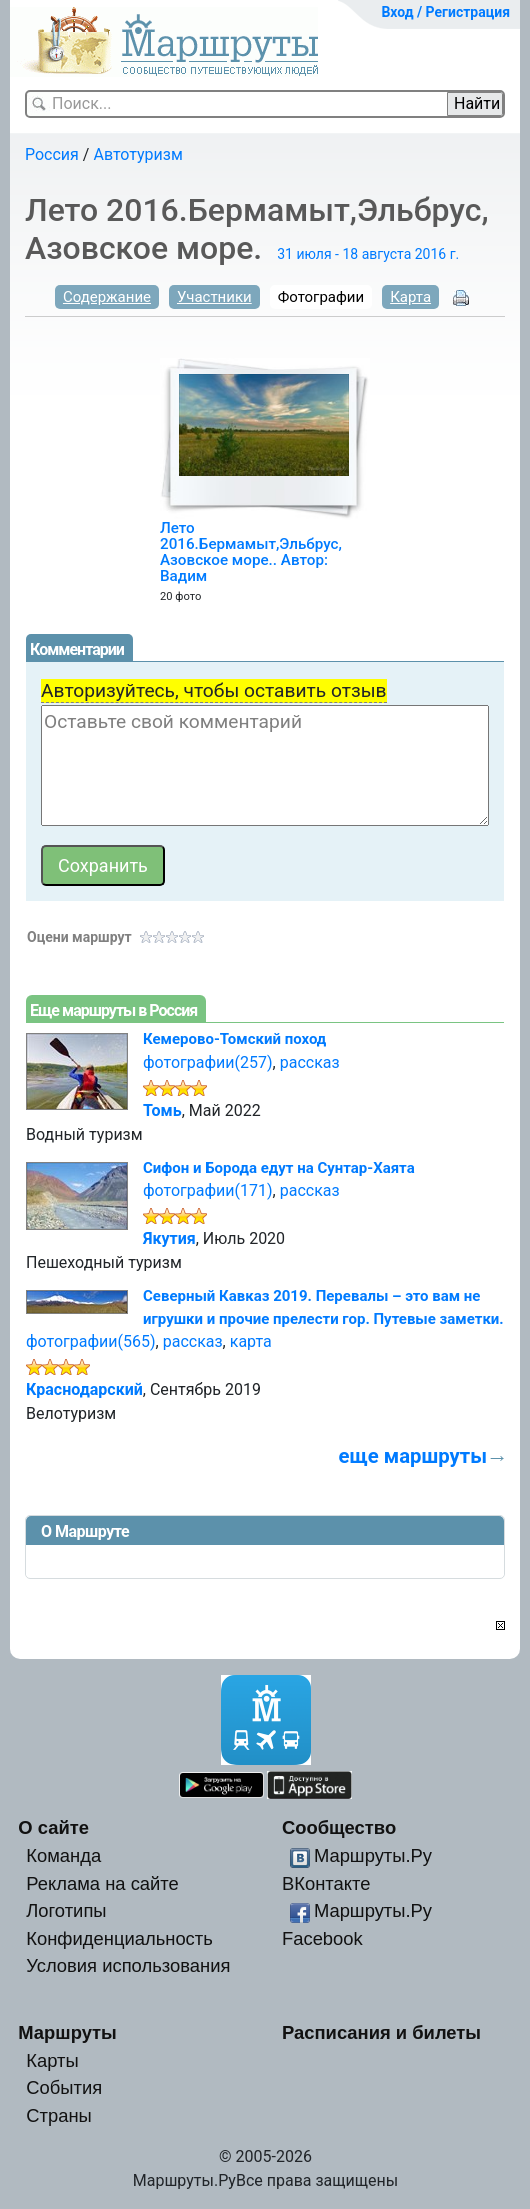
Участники (214, 297)
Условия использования (128, 1965)
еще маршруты (413, 1456)
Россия (52, 154)
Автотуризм (137, 154)
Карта (410, 297)
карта (251, 1341)
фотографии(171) (208, 1190)
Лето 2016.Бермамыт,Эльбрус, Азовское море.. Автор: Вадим (251, 552)
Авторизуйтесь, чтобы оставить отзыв (214, 690)
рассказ (310, 1062)
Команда (63, 1855)
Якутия (169, 1238)
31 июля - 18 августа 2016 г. (368, 254)
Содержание (107, 297)
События (64, 2087)
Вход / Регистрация (445, 12)
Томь (162, 1110)
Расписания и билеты (381, 2032)
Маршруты (67, 2032)
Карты (52, 2060)
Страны (59, 2115)
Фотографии (321, 297)
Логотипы (66, 1910)
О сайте (53, 1827)
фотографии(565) (91, 1341)
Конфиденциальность (119, 1938)
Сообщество (339, 1827)
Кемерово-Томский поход (234, 1039)
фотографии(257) (208, 1062)
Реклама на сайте (102, 1883)
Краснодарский (84, 1389)
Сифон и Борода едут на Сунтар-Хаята (279, 1168)
